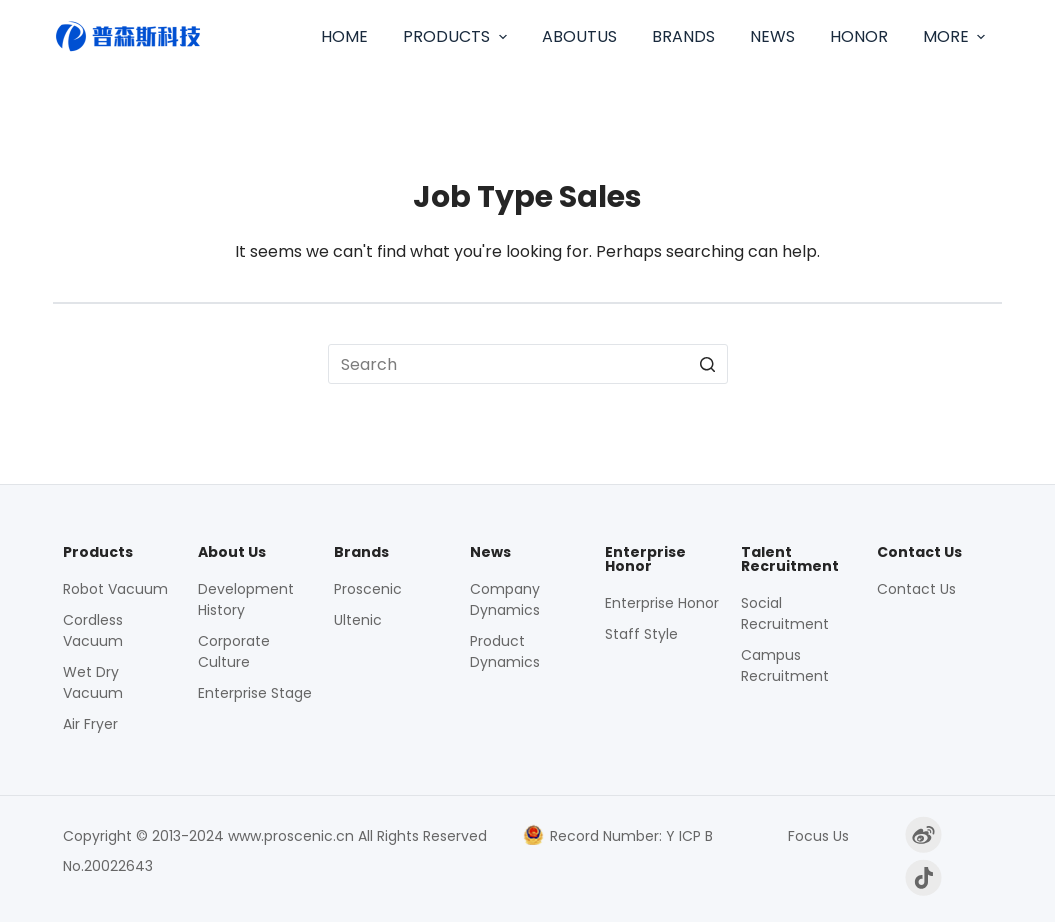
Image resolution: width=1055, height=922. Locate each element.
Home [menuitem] (344, 36)
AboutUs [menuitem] (579, 36)
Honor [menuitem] (859, 36)
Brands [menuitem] (683, 36)
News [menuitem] (772, 36)
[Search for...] (528, 364)
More (956, 36)
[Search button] (708, 364)
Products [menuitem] (457, 36)
